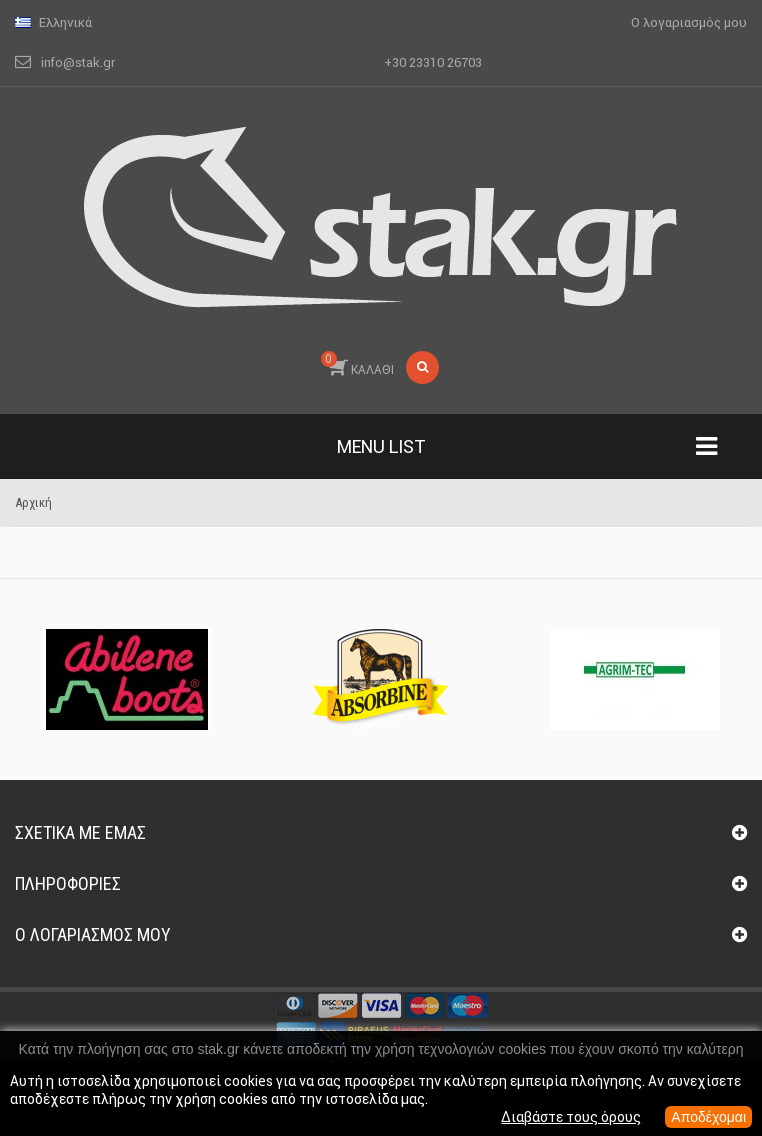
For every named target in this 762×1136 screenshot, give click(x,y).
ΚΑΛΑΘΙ (357, 364)
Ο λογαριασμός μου (93, 934)
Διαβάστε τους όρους (571, 1117)
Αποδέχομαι (708, 1117)
